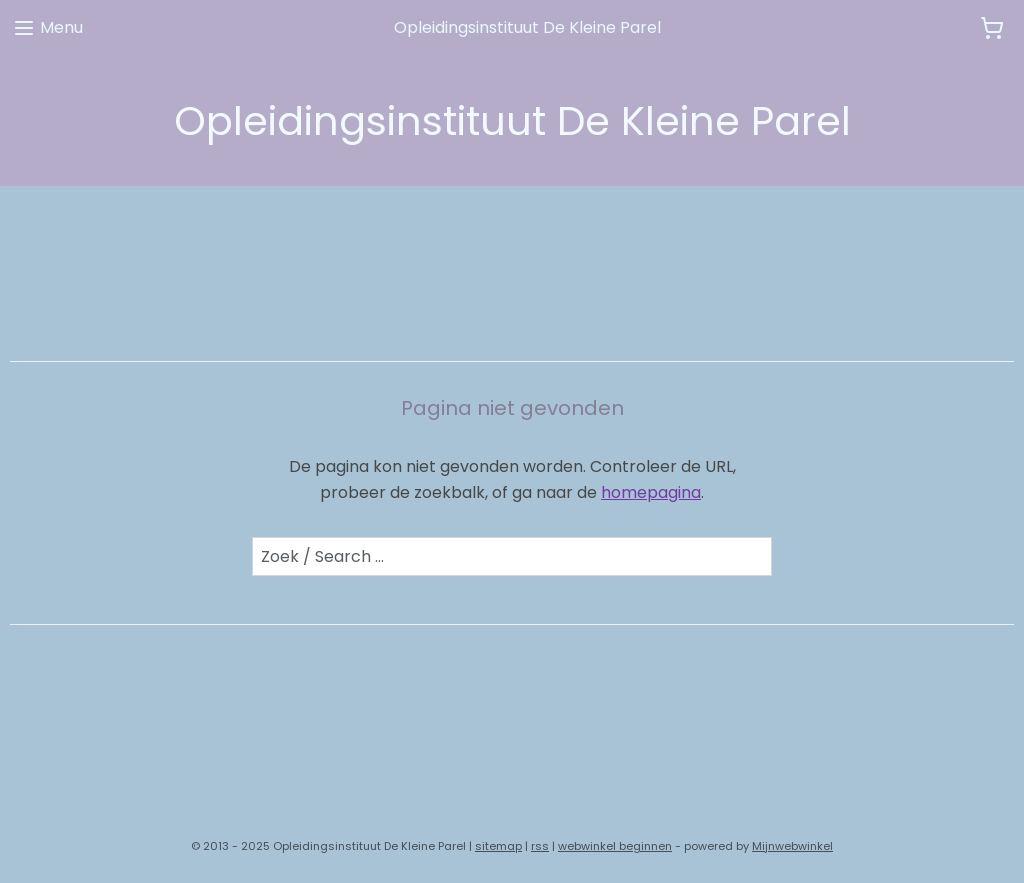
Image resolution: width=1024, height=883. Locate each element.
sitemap (498, 846)
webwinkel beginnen (615, 846)
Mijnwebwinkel (792, 846)
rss (540, 846)
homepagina (651, 492)
